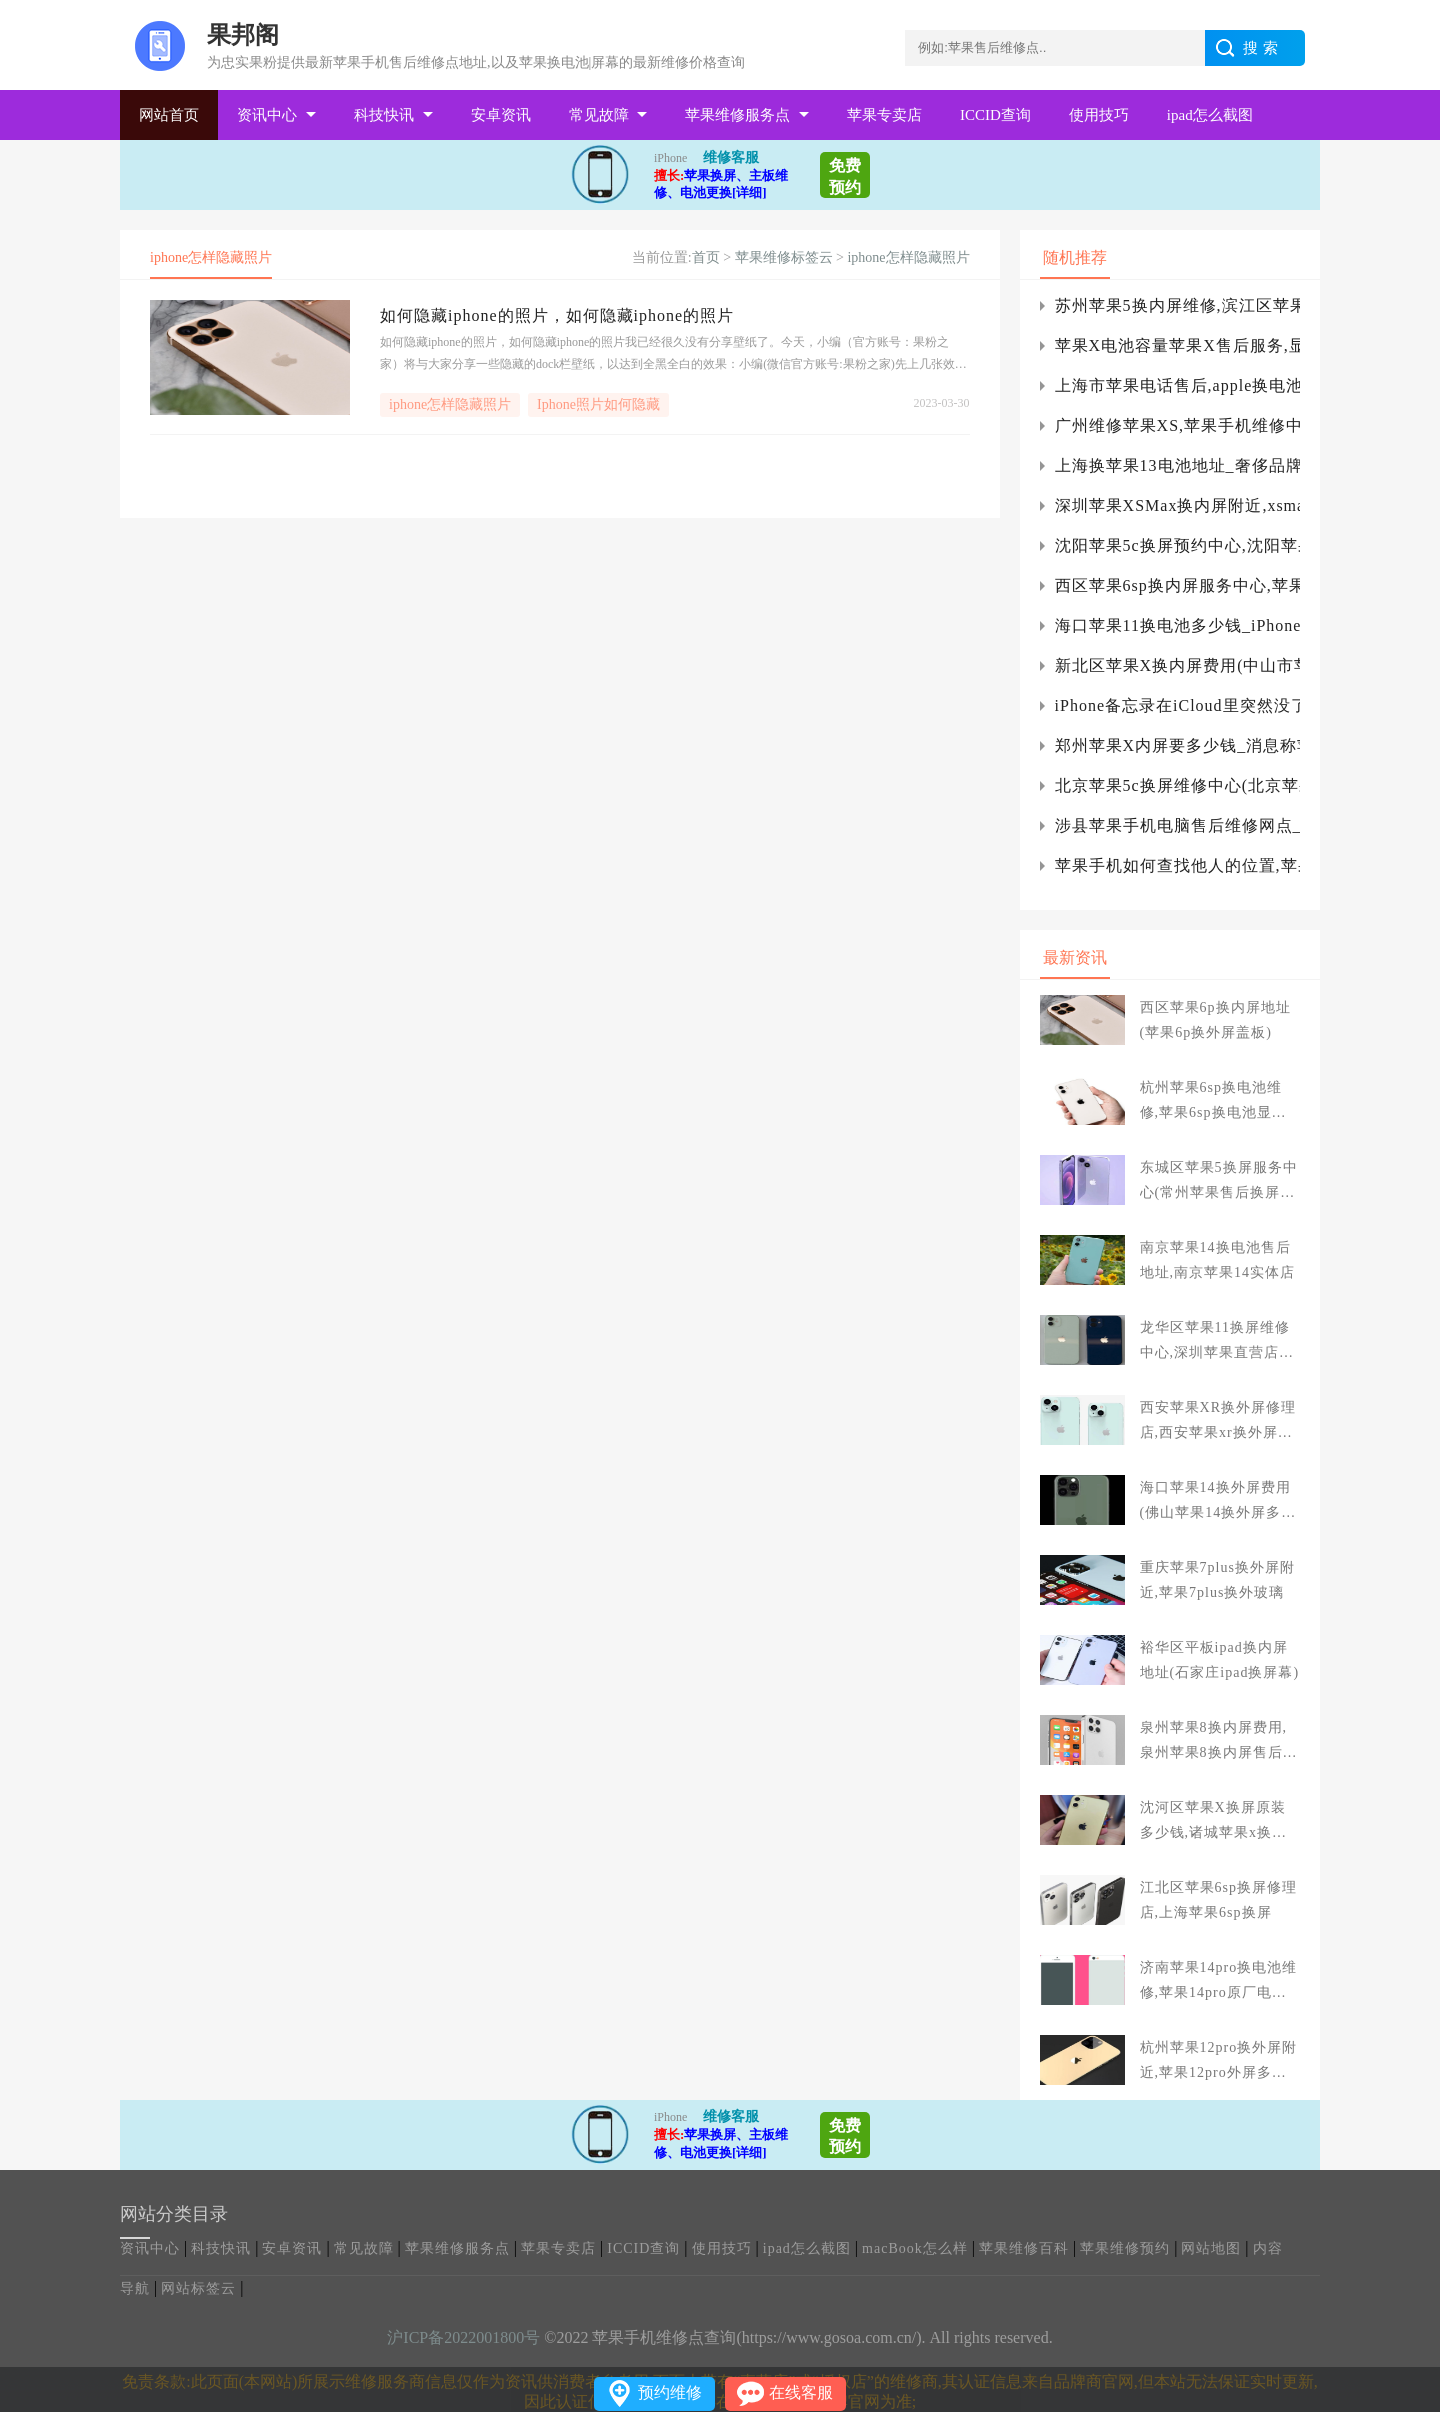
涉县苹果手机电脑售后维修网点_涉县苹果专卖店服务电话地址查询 (1177, 825)
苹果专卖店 (884, 115)
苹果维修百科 (1024, 2248)
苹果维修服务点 (737, 115)
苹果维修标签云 (784, 257)
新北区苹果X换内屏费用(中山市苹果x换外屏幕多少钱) (1177, 665)
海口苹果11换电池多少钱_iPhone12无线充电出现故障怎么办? (1177, 625)
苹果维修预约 (1125, 2248)
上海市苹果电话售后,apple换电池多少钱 (1177, 385)
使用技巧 (1099, 115)
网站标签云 (198, 2288)
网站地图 (1211, 2248)
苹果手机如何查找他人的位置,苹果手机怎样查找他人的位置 (1177, 865)
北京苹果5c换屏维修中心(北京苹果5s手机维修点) (1177, 785)
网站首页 (169, 115)
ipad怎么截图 (1210, 115)
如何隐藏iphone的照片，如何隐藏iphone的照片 (557, 315)
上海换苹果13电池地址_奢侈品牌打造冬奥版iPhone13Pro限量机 (1177, 465)
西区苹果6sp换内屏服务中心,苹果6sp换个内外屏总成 (1177, 585)
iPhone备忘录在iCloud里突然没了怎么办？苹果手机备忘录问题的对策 (1177, 705)
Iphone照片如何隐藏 (598, 404)
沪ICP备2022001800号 (463, 2337)
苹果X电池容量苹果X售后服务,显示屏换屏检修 (1177, 345)
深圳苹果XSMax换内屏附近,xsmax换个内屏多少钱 (1177, 505)
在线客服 (801, 2392)
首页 (706, 257)
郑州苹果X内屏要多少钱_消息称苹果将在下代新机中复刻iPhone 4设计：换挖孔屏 (1177, 745)
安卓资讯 (501, 115)
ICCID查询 (995, 115)
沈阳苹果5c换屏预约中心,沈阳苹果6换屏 (1177, 545)
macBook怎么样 (915, 2248)
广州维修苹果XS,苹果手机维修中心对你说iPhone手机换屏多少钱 (1177, 425)
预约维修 (670, 2392)
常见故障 (599, 115)
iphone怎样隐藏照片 (908, 257)
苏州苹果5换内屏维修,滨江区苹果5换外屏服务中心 (1177, 305)
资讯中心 (267, 115)
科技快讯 (384, 115)
